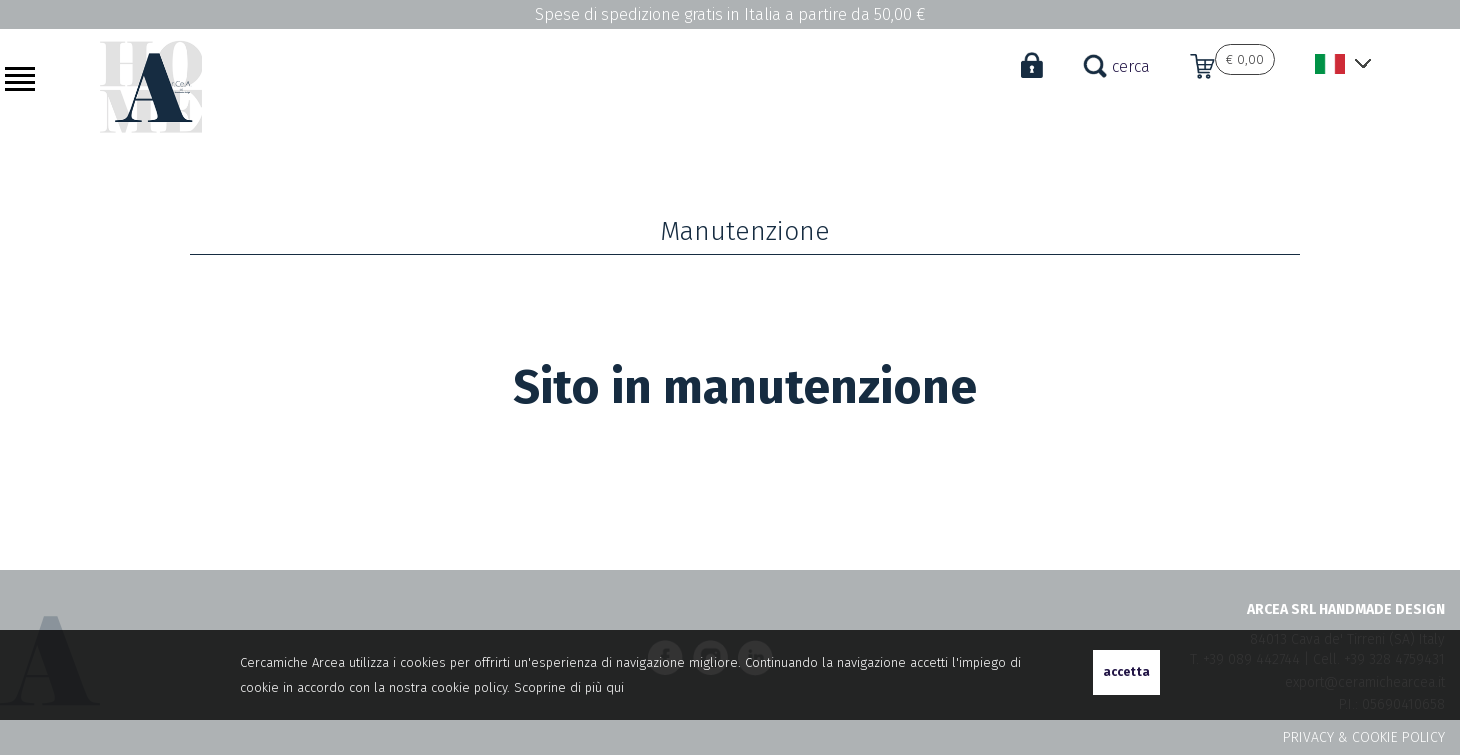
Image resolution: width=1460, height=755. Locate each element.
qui (615, 687)
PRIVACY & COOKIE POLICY (1364, 737)
